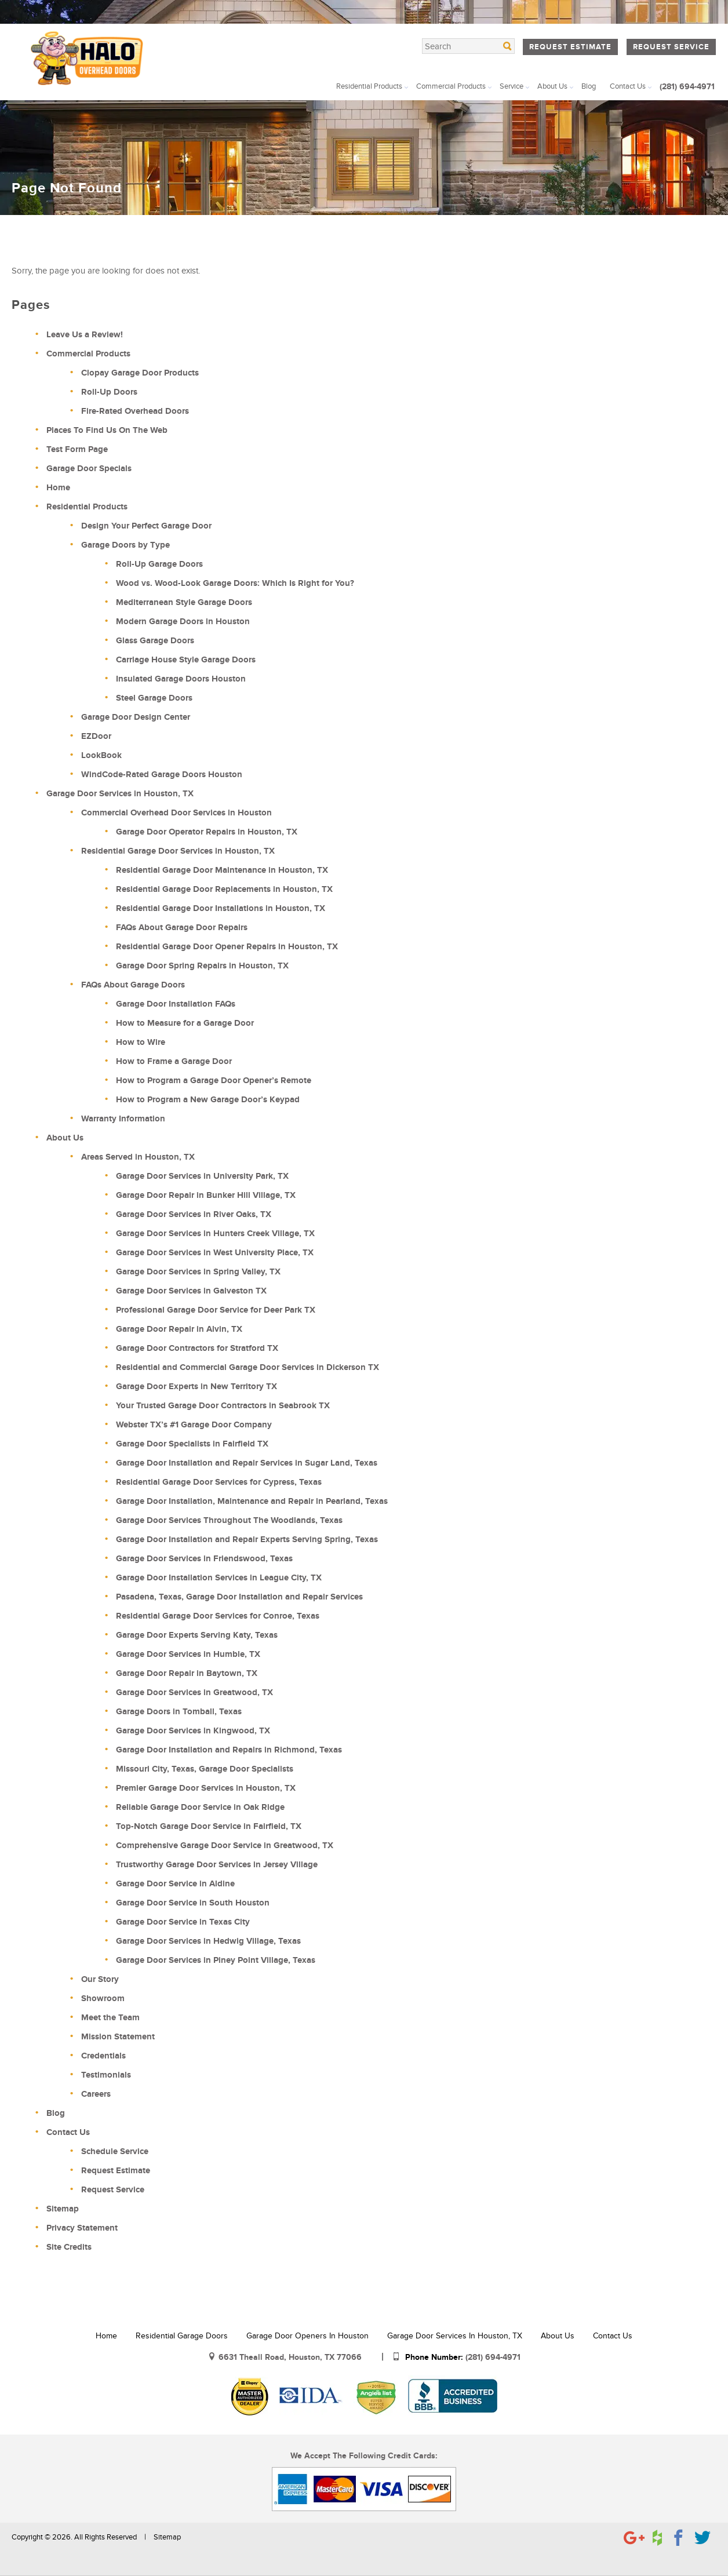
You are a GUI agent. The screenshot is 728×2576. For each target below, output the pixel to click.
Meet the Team (110, 2017)
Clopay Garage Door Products (140, 372)
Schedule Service (114, 2151)
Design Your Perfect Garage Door (146, 525)
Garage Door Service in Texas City (183, 1922)
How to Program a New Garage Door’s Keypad (208, 1099)
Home (34, 215)
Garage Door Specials (89, 468)
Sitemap (62, 2208)
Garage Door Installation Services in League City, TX (219, 1577)
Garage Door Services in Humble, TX (188, 1654)
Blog (588, 86)
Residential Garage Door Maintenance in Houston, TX (222, 870)
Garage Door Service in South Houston (193, 1902)
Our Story (100, 1979)
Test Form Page (77, 449)
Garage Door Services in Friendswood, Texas (204, 1558)
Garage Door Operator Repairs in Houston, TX (206, 831)
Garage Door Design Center (135, 717)
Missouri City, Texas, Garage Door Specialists (204, 1769)
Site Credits (69, 2247)
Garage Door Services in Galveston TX (191, 1290)
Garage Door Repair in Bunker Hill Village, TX (206, 1195)
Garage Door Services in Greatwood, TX (194, 1692)
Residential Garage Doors (182, 2336)
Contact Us (628, 86)
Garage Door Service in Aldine (175, 1883)
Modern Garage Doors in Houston (183, 621)
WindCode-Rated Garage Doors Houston (161, 774)
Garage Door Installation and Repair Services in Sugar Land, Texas (246, 1463)
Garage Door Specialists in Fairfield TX (192, 1443)
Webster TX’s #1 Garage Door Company (194, 1424)
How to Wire (140, 1042)
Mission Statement (118, 2036)
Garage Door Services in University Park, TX (202, 1176)
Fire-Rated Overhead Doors (135, 411)
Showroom (103, 1998)
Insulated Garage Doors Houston (181, 678)
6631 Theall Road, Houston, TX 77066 (291, 2357)
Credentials (103, 2055)
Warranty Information (123, 1118)
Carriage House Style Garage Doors (186, 659)
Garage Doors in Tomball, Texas (179, 1711)
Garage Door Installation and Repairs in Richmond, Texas (229, 1749)
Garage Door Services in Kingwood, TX (193, 1730)
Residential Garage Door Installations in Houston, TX (220, 908)
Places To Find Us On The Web (107, 430)
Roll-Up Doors (109, 392)
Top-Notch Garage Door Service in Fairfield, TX (208, 1826)
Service (511, 86)
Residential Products (369, 86)
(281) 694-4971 (687, 87)
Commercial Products (451, 86)
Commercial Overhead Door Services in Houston (176, 812)
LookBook (101, 755)
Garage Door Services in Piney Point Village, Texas (215, 1960)
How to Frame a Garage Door (174, 1061)
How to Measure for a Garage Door (185, 1023)
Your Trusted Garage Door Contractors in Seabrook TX (223, 1405)
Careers (96, 2094)
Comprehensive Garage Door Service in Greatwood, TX (224, 1845)
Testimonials (106, 2075)
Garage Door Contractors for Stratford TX (197, 1348)
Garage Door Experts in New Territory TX (196, 1386)
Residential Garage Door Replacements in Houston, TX (224, 889)
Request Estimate (570, 47)
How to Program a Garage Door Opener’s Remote (213, 1080)
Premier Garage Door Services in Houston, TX (206, 1788)
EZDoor (96, 736)
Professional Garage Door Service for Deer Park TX (215, 1310)
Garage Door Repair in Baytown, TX (186, 1673)
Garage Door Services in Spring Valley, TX (198, 1271)
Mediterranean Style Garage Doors (184, 602)
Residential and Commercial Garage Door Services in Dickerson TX (247, 1367)
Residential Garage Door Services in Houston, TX (178, 851)
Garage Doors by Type (125, 545)
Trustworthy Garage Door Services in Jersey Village (217, 1864)
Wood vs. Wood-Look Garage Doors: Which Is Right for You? (235, 583)
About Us (552, 86)
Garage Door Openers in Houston (307, 2336)
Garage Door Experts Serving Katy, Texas (197, 1635)
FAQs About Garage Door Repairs (181, 927)
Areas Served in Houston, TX (138, 1157)
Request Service (671, 47)
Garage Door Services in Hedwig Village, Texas (208, 1941)
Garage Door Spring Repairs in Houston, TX (202, 965)
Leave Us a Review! (84, 334)
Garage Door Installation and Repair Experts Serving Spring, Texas (247, 1539)
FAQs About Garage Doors (133, 984)
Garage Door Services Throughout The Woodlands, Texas (229, 1520)
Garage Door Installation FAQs (175, 1004)
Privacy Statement (82, 2227)
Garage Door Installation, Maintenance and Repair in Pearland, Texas (252, 1501)
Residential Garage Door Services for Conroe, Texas (217, 1616)
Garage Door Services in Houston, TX (120, 793)
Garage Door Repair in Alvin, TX (179, 1329)
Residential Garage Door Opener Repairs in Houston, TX (227, 946)
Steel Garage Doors (154, 698)
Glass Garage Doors (155, 640)
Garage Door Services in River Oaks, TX (193, 1214)
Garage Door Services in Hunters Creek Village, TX (215, 1233)
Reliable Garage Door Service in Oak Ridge (200, 1807)
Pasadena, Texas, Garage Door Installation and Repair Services (239, 1596)
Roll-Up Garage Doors (159, 564)
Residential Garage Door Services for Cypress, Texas (219, 1482)
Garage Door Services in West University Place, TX (215, 1252)
